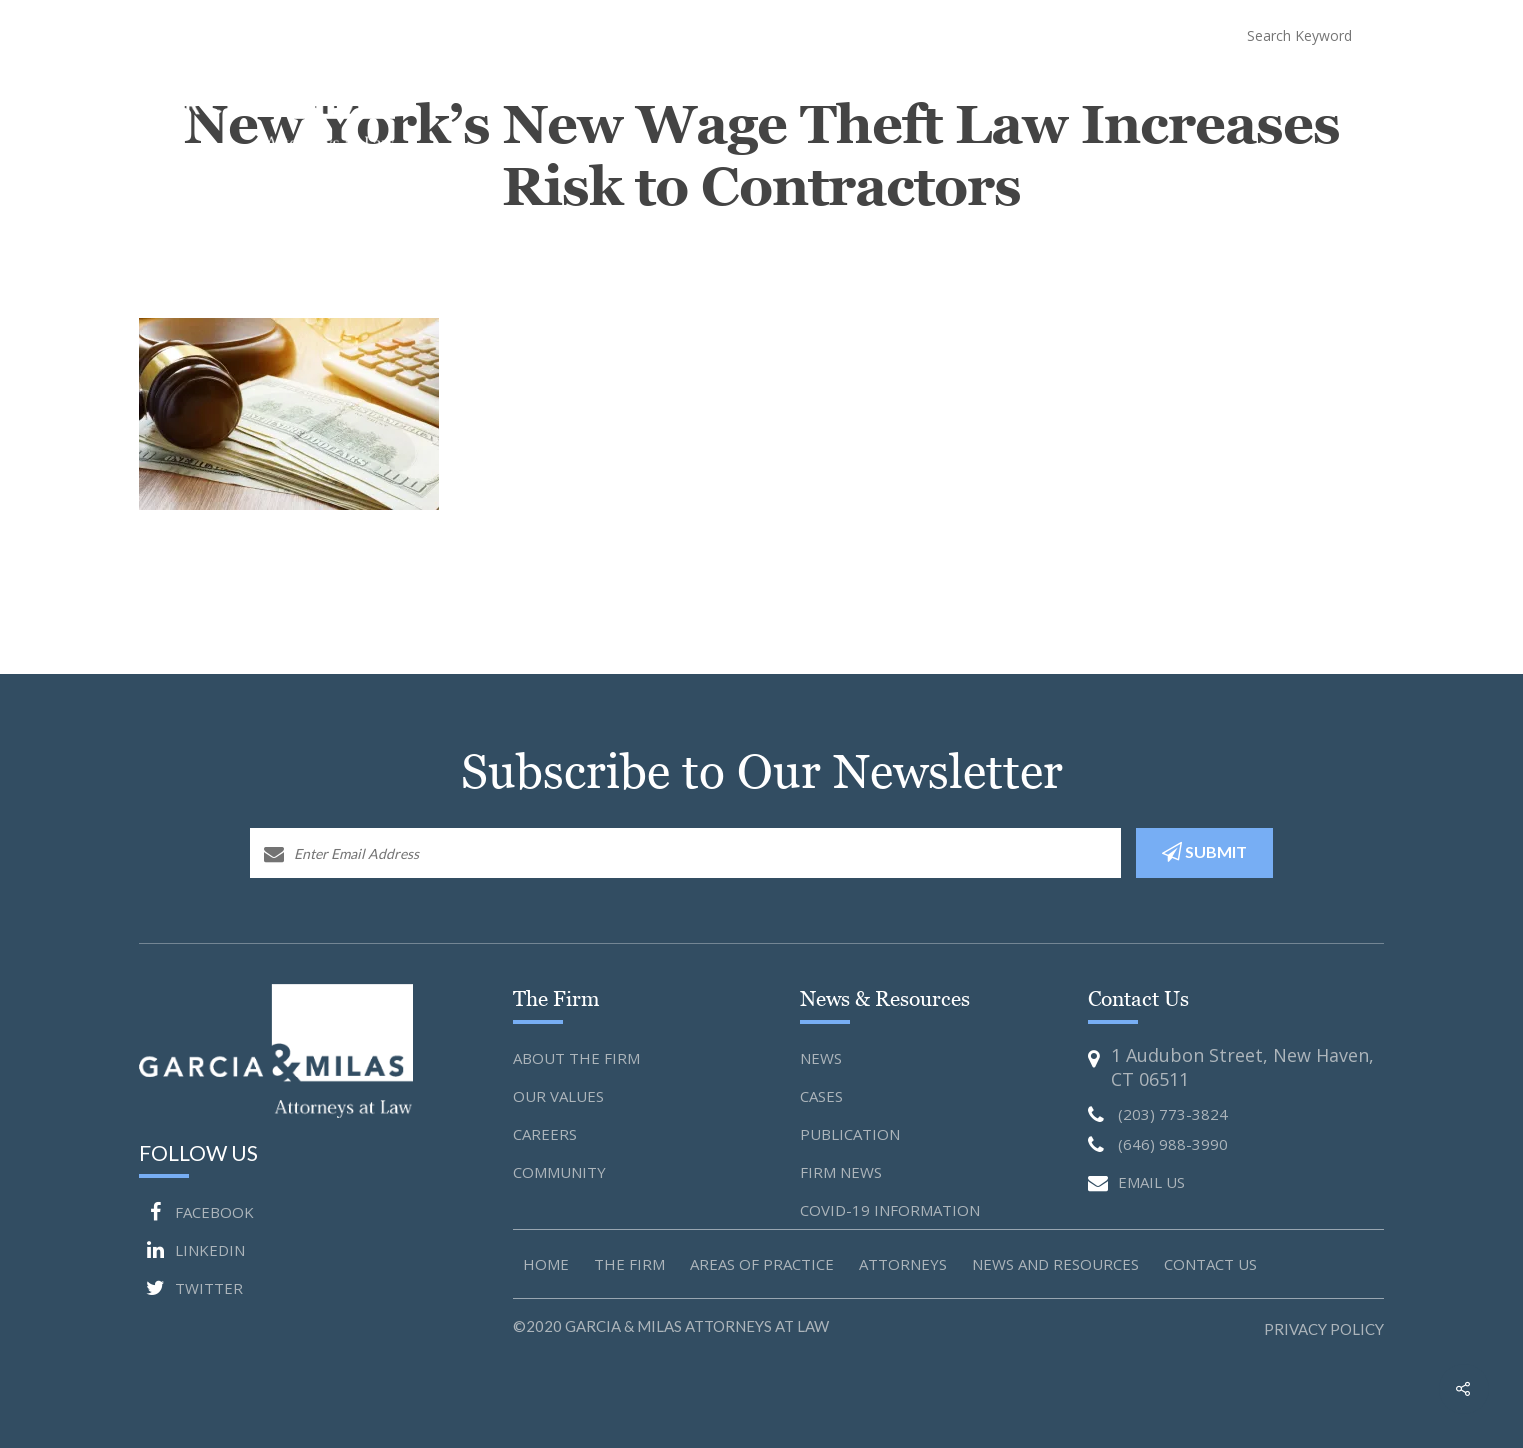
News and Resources (1071, 91)
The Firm (629, 1264)
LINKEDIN (192, 1250)
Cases (821, 1096)
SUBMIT (1204, 852)
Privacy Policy (1324, 1329)
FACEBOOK (196, 1212)
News (821, 1058)
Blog (1264, 91)
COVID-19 (1195, 91)
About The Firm (705, 91)
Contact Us (1342, 91)
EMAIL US (1136, 1183)
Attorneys (942, 91)
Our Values (558, 1096)
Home (611, 91)
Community (559, 1172)
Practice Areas (832, 91)
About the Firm (576, 1058)
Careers (545, 1134)
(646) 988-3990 (1119, 34)
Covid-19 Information (890, 1210)
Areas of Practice (762, 1264)
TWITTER (191, 1288)
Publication (850, 1134)
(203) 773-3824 (961, 34)
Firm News (841, 1172)
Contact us (1210, 1264)
